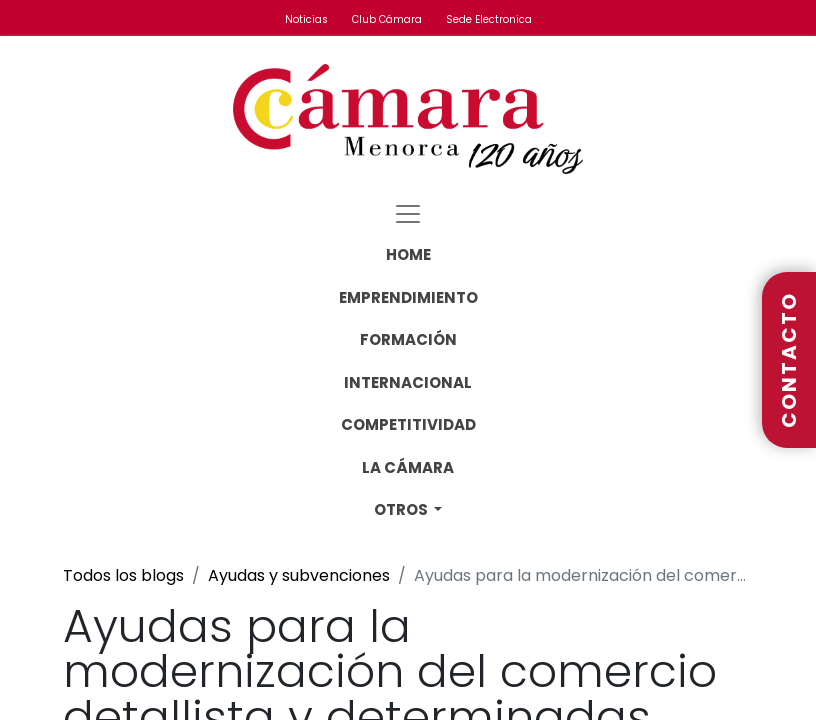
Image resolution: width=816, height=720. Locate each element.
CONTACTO (789, 360)
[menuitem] (408, 255)
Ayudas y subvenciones (299, 575)
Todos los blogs (123, 575)
